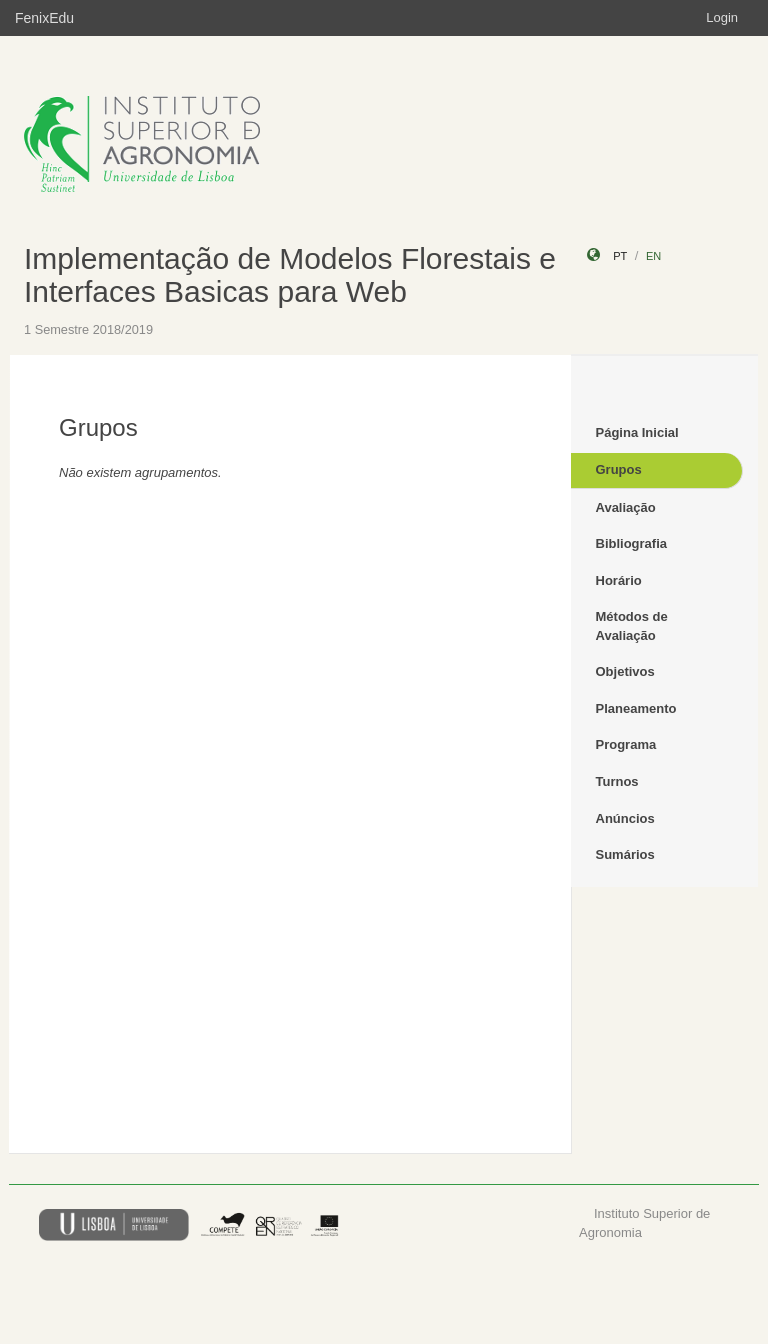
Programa (626, 744)
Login (722, 17)
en (653, 256)
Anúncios (625, 818)
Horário (619, 580)
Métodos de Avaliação (632, 626)
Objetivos (625, 671)
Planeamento (636, 708)
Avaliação (626, 507)
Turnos (617, 781)
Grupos (619, 469)
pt (620, 256)
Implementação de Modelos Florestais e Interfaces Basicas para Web (290, 275)
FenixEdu (44, 18)
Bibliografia (632, 543)
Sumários (625, 854)
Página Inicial (637, 432)
